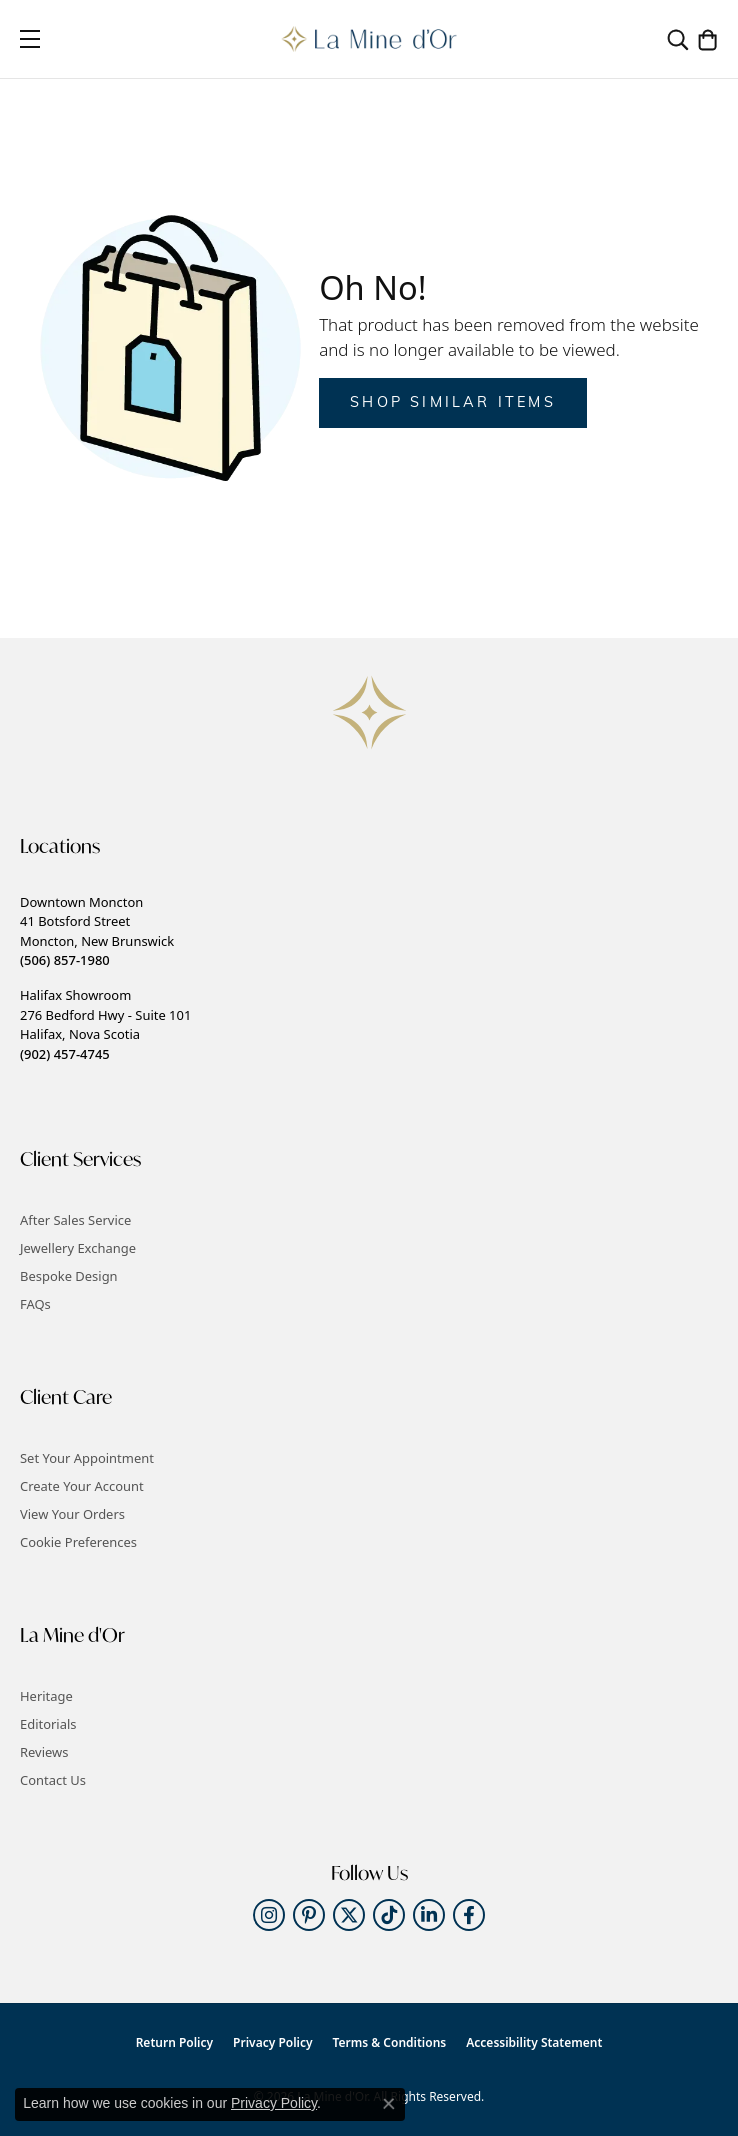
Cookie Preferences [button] (78, 1542)
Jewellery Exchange (78, 1248)
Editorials (48, 1724)
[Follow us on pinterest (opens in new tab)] (309, 1915)
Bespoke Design (69, 1276)
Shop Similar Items (453, 403)
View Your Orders (72, 1514)
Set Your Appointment (87, 1458)
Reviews (44, 1752)
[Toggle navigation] (30, 39)
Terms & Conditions (390, 2042)
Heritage (46, 1696)
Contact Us (53, 1780)
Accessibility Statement (534, 2042)
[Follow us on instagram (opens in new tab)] (269, 1915)
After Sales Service (75, 1220)
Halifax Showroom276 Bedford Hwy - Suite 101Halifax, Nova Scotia (105, 1024)
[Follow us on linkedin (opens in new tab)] (429, 1915)
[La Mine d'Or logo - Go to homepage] (369, 39)
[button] (678, 39)
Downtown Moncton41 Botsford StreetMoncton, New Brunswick (97, 931)
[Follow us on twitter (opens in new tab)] (349, 1915)
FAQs (35, 1304)
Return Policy (174, 2042)
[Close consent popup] (389, 2104)
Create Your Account (82, 1486)
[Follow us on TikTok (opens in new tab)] (389, 1915)
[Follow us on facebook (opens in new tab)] (469, 1915)
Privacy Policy (272, 2042)
